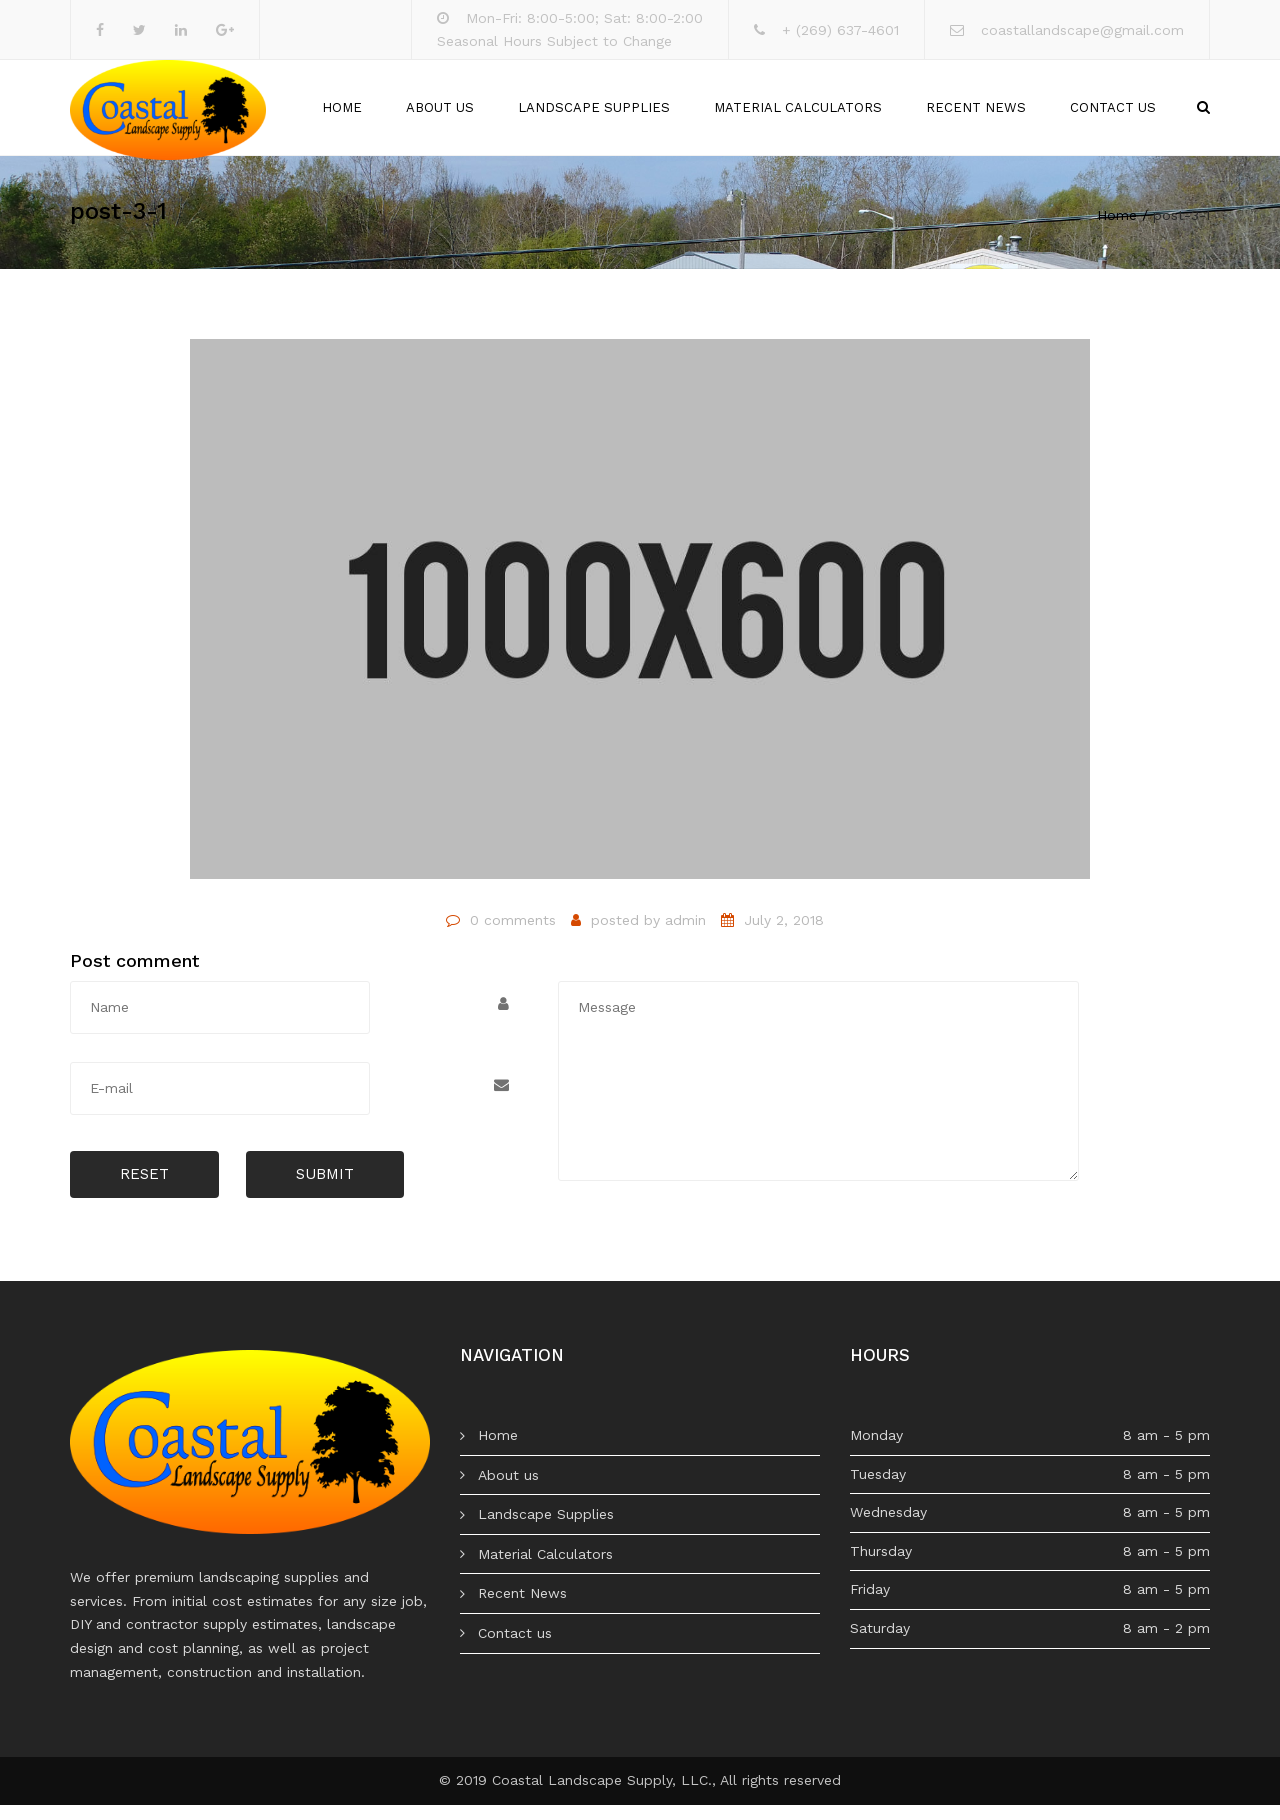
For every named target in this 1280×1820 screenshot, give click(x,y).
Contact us (1113, 115)
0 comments (513, 935)
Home (342, 115)
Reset (144, 1190)
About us (440, 115)
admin (685, 935)
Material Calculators (798, 115)
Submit (325, 1190)
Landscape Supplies (594, 115)
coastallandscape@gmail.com (1082, 30)
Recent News (976, 115)
